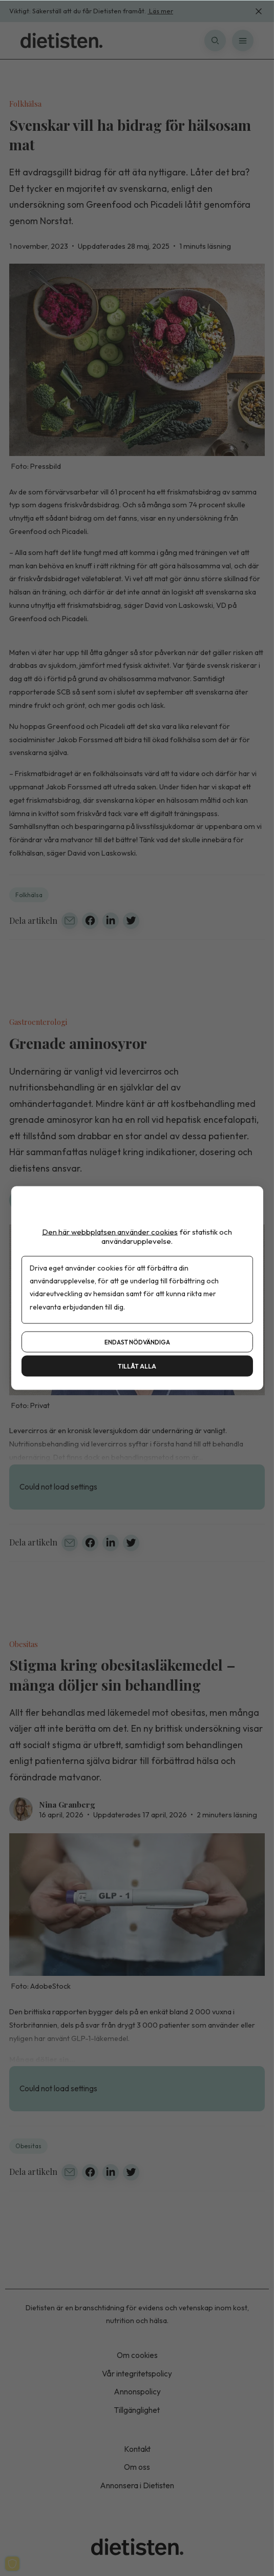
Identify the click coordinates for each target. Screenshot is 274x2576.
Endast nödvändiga (137, 1342)
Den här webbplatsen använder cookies (110, 1232)
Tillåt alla (137, 1366)
